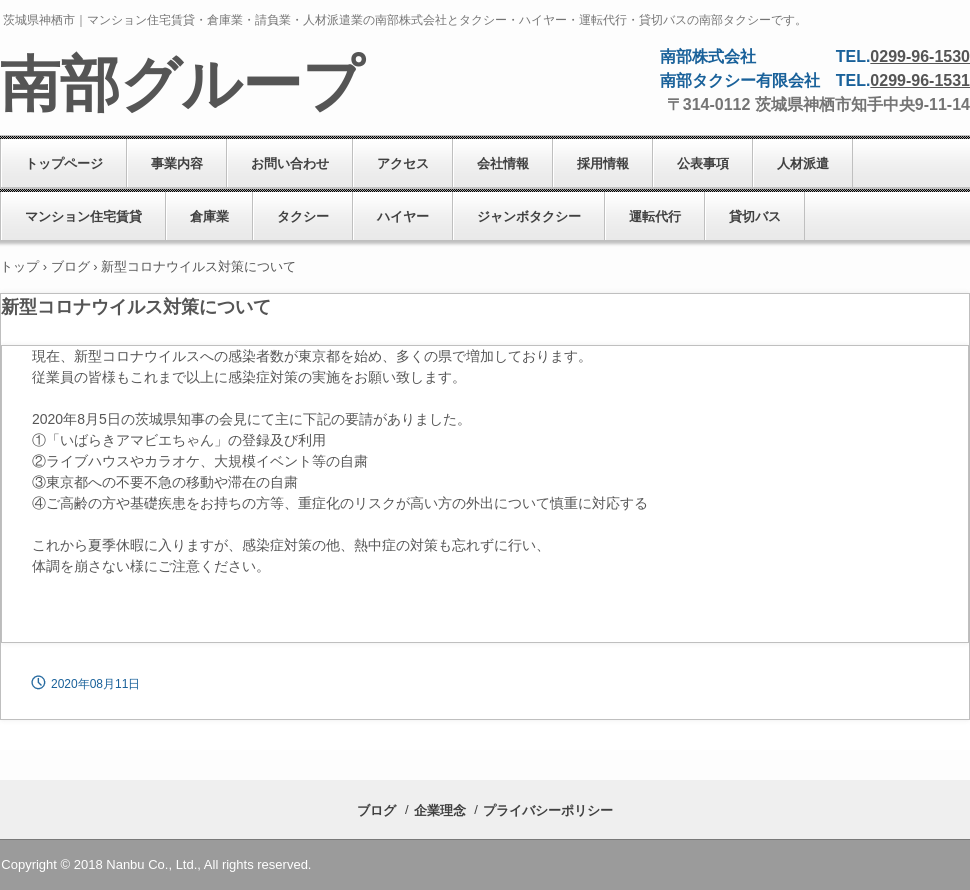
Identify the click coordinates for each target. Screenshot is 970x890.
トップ (19, 266)
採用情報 (603, 163)
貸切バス (755, 216)
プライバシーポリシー (548, 810)
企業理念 (440, 810)
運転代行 (655, 216)
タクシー (303, 216)
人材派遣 (803, 163)
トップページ (64, 163)
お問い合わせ (290, 163)
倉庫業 (209, 216)
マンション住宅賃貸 (83, 216)
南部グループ (181, 85)
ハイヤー (403, 216)
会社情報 (503, 163)
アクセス (403, 163)
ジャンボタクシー (529, 216)
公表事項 (703, 163)
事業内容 (177, 163)
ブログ (70, 266)
